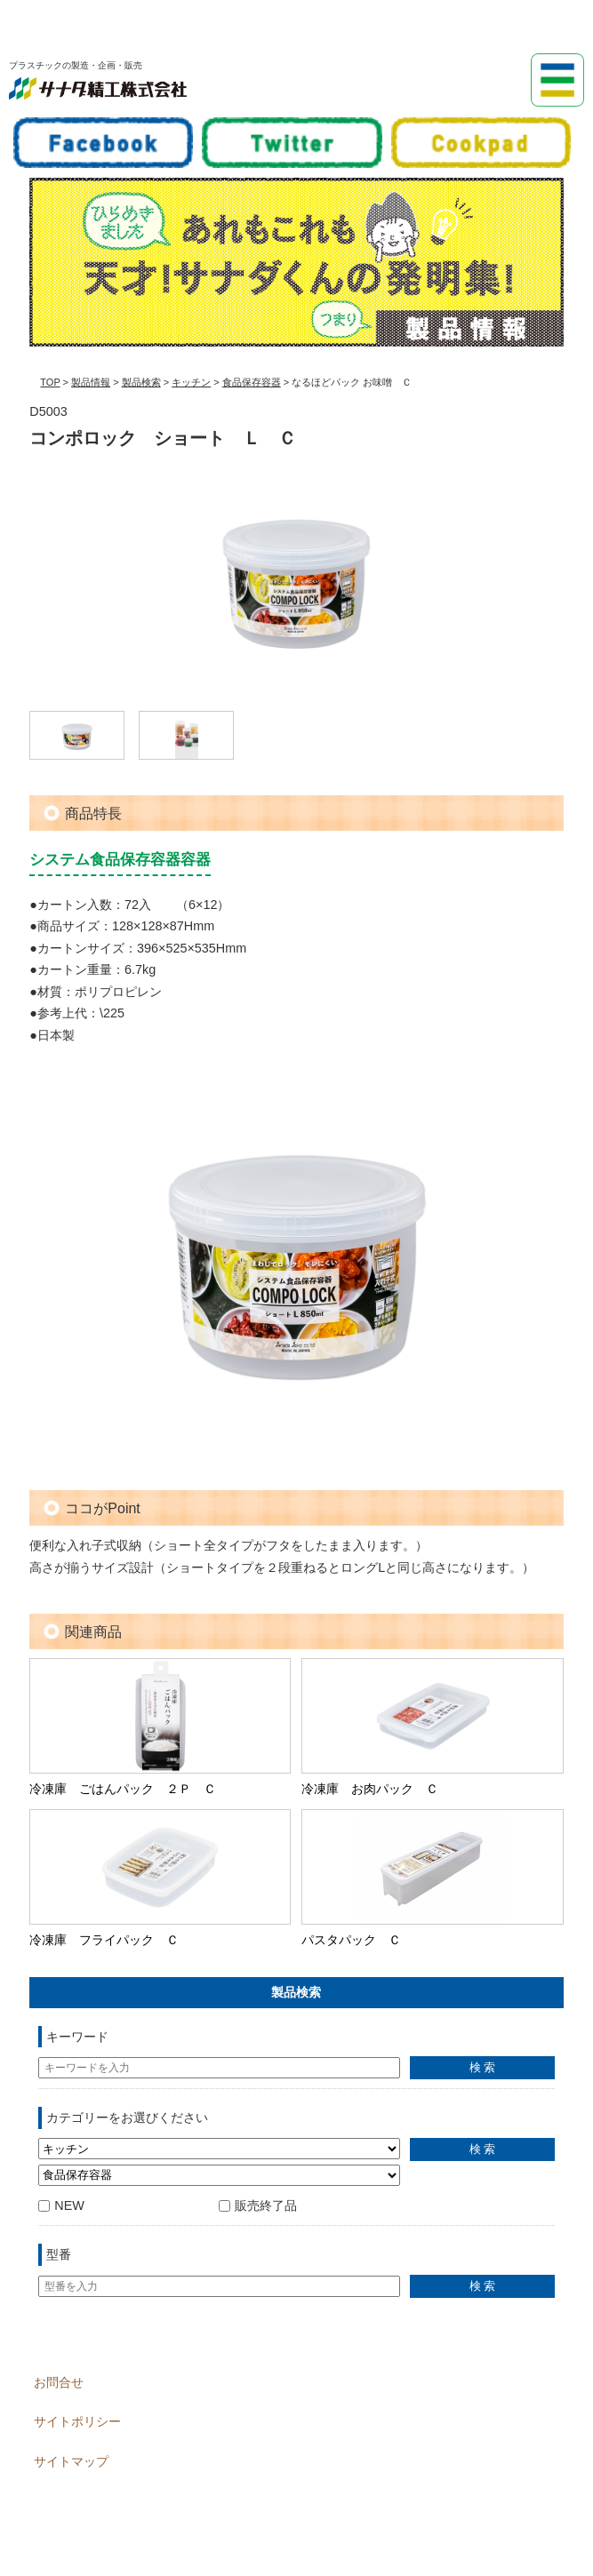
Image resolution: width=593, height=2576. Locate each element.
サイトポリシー (77, 2421)
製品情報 (90, 382)
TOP (50, 382)
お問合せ (59, 2382)
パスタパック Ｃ (351, 1940)
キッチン (191, 382)
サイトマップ (71, 2461)
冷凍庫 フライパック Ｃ (104, 1940)
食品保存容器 (251, 382)
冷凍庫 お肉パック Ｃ (369, 1789)
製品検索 (141, 382)
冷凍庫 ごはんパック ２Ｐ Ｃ (122, 1789)
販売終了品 (258, 2205)
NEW (61, 2205)
